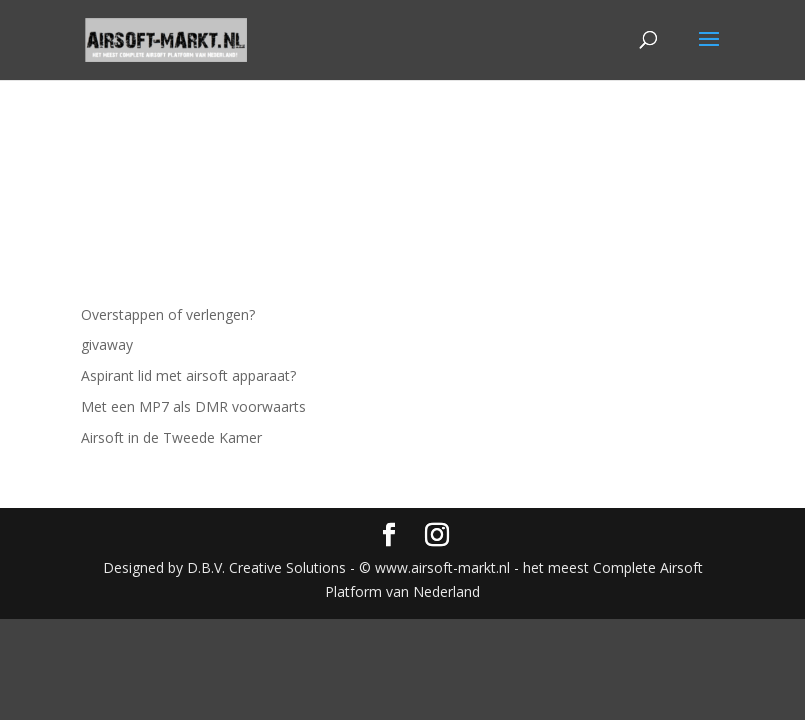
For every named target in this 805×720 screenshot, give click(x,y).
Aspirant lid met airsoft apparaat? (188, 375)
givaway (107, 344)
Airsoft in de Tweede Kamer (171, 437)
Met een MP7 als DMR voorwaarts (193, 406)
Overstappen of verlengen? (168, 314)
